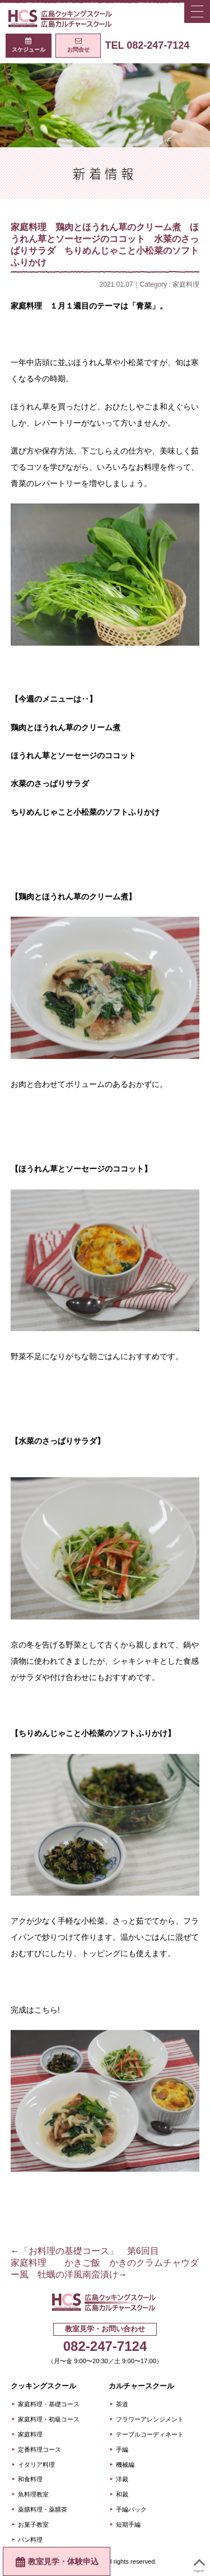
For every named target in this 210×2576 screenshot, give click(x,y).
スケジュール (28, 49)
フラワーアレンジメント (150, 2419)
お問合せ (78, 49)
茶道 (122, 2404)
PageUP (199, 2563)
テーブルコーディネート (150, 2434)
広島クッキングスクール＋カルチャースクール (62, 18)
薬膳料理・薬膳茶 (42, 2509)
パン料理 (30, 2539)
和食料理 (30, 2479)
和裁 (122, 2494)
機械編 (125, 2464)
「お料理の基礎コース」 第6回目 (89, 2251)
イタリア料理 (36, 2464)
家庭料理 (185, 284)
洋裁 (122, 2479)
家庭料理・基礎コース (49, 2404)
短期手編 (128, 2524)
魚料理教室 (33, 2494)
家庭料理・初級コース (49, 2419)
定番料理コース (39, 2449)
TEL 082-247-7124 (147, 45)
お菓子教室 (33, 2524)
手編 (122, 2449)
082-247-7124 (105, 2346)
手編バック (131, 2509)
